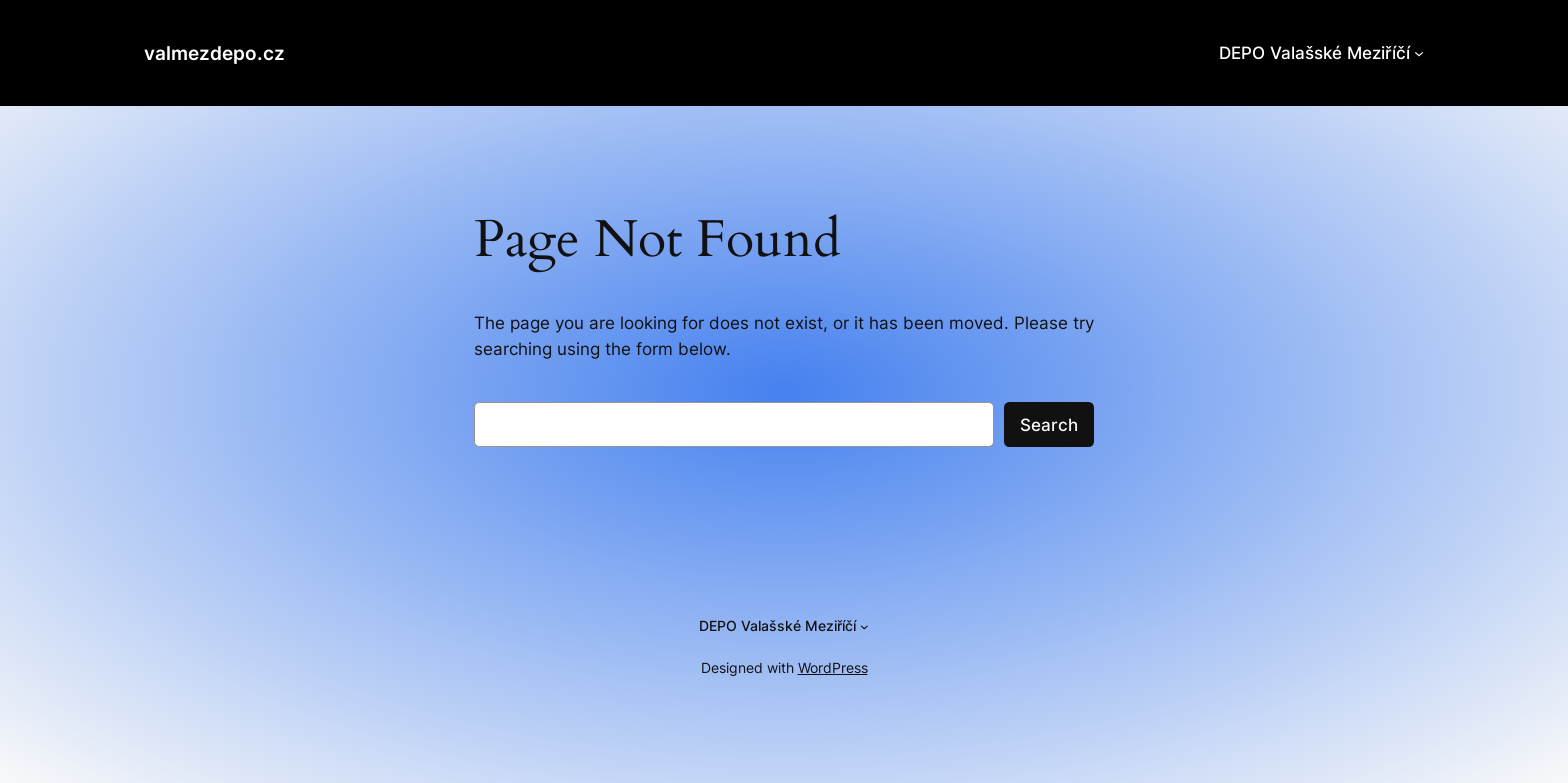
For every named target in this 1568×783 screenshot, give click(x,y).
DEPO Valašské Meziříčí (1314, 53)
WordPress (833, 667)
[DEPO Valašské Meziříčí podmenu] (1419, 53)
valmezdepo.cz (214, 53)
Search (1049, 425)
